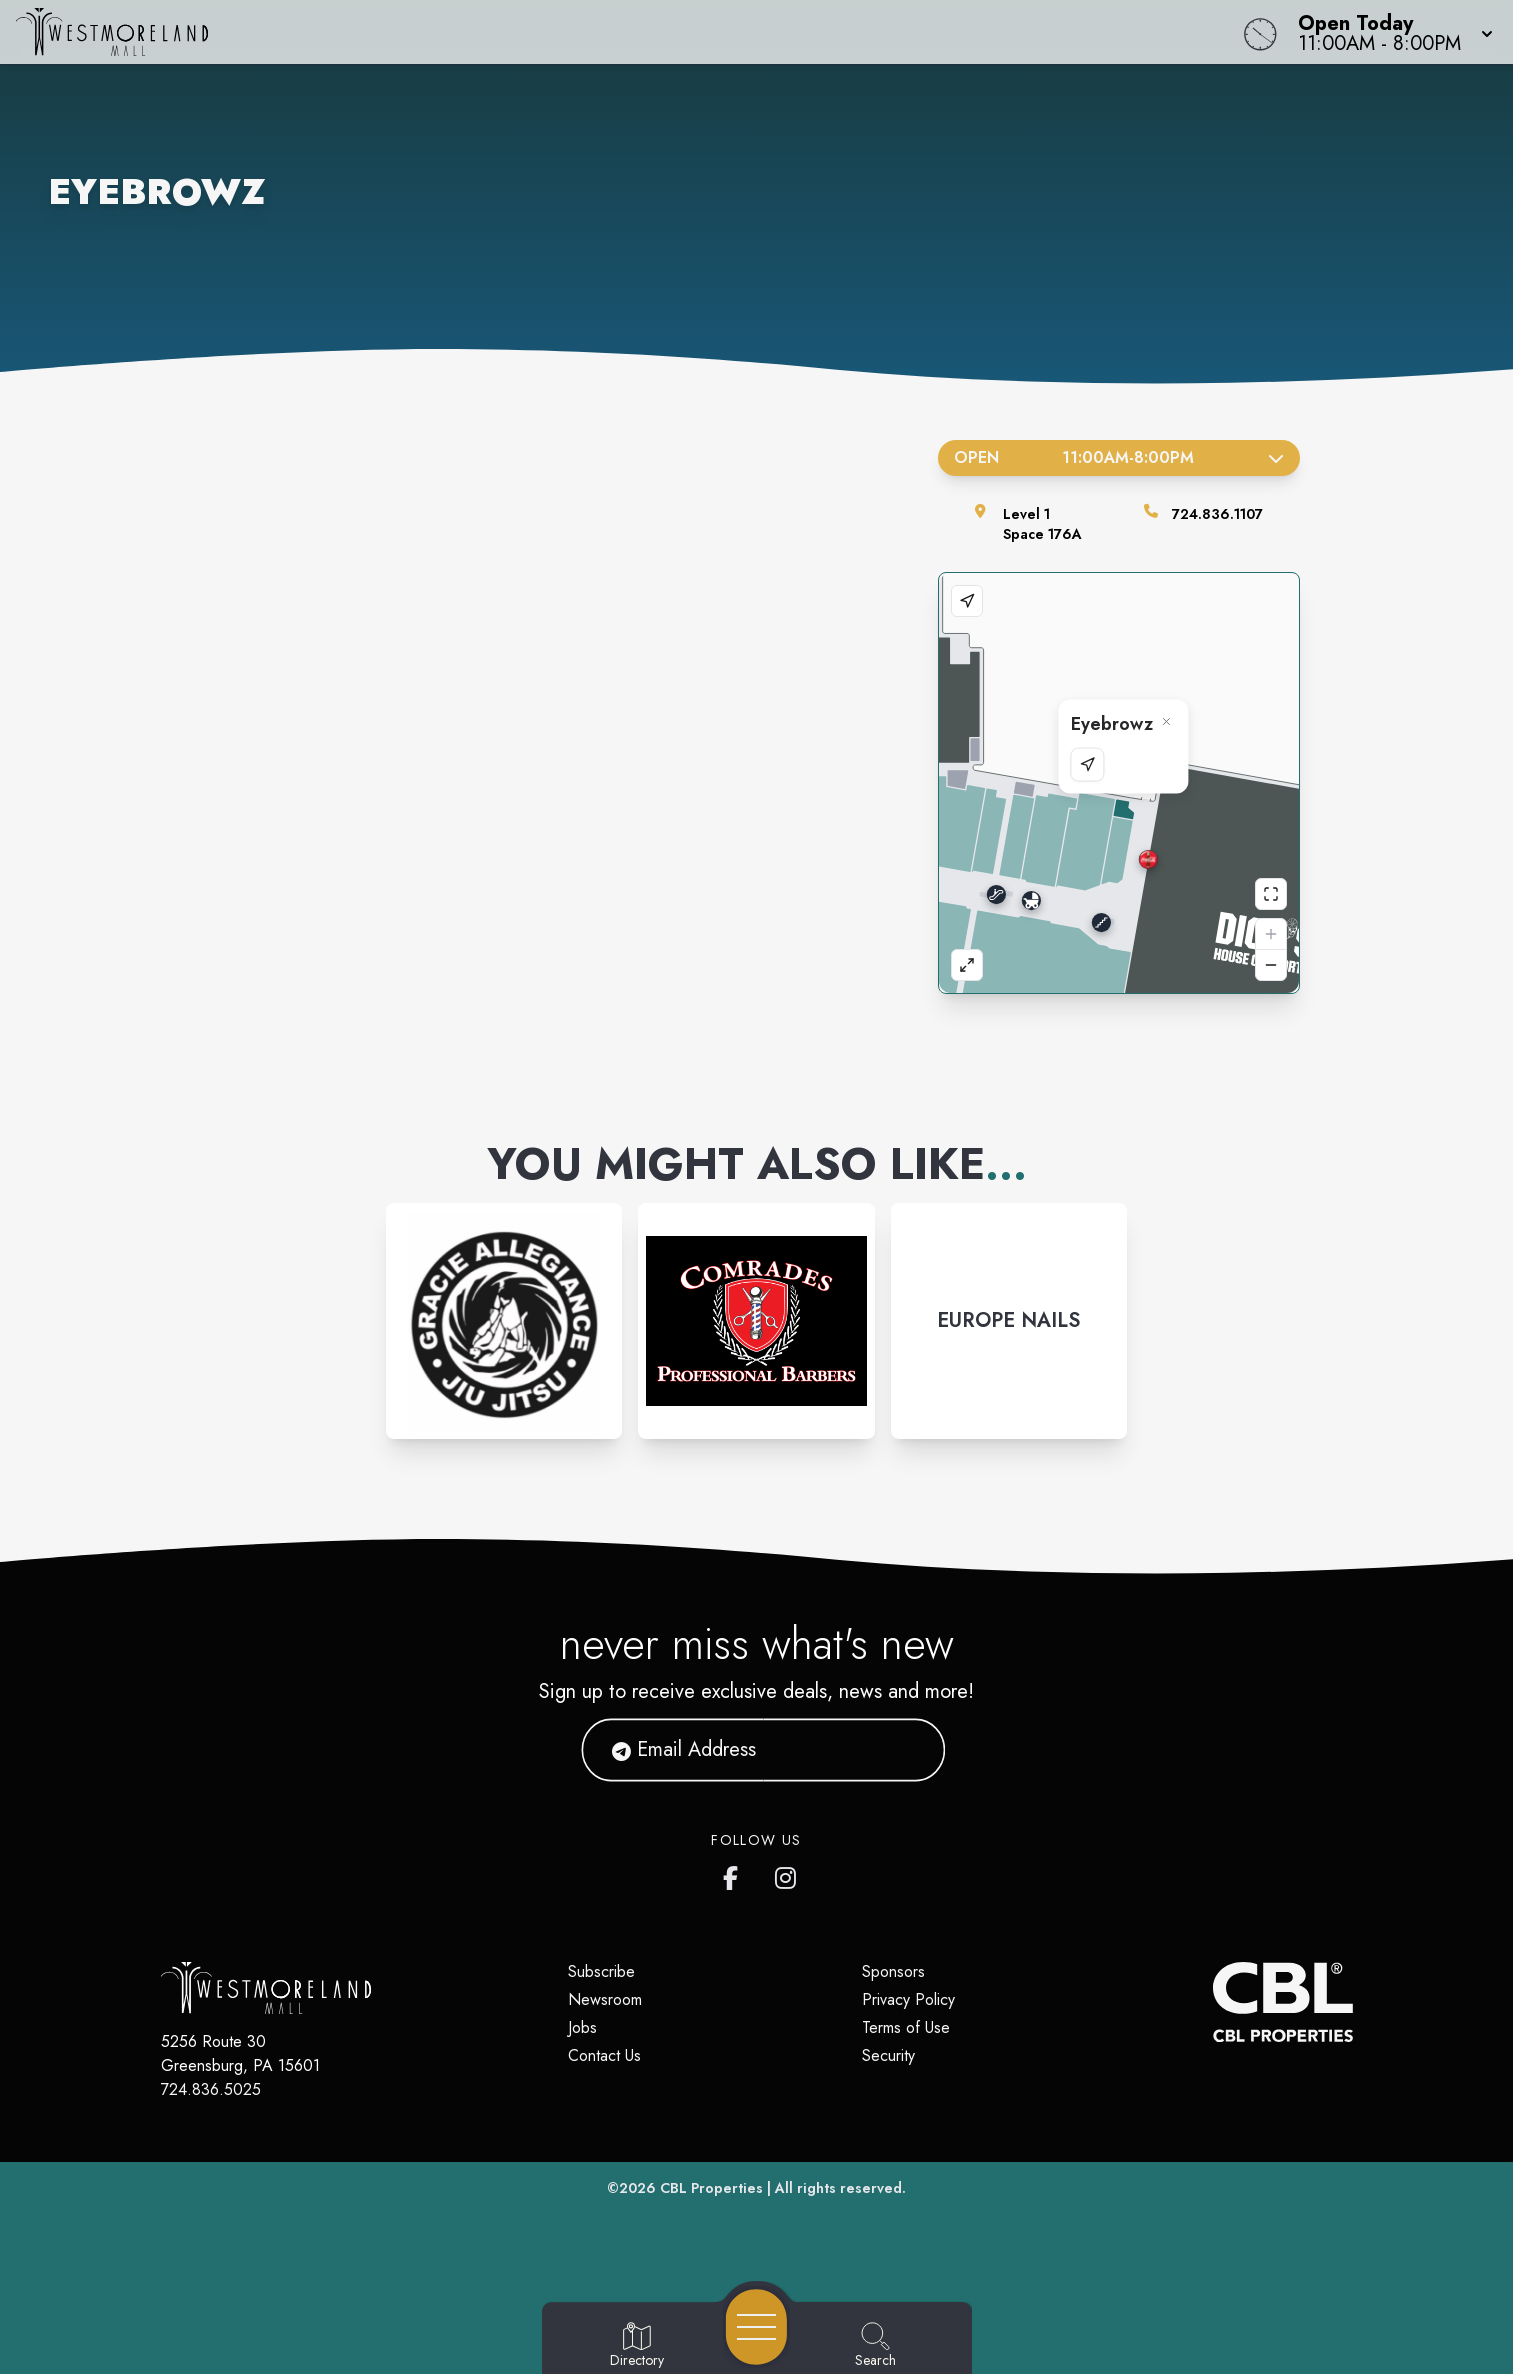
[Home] (571, 32)
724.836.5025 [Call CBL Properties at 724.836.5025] (211, 2089)
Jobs (582, 2027)
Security (888, 2055)
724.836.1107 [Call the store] (1217, 514)
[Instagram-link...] (504, 1321)
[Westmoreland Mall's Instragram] (787, 1874)
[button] (1389, 32)
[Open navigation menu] (756, 2327)
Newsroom (605, 1999)
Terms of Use (906, 2027)
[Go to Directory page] (637, 2346)
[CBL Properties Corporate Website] (1213, 2002)
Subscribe (601, 1971)
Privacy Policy (908, 1999)
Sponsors (893, 1971)
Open (1119, 457)
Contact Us (604, 2055)
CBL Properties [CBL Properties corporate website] (711, 2188)
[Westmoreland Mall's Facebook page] (735, 1874)
